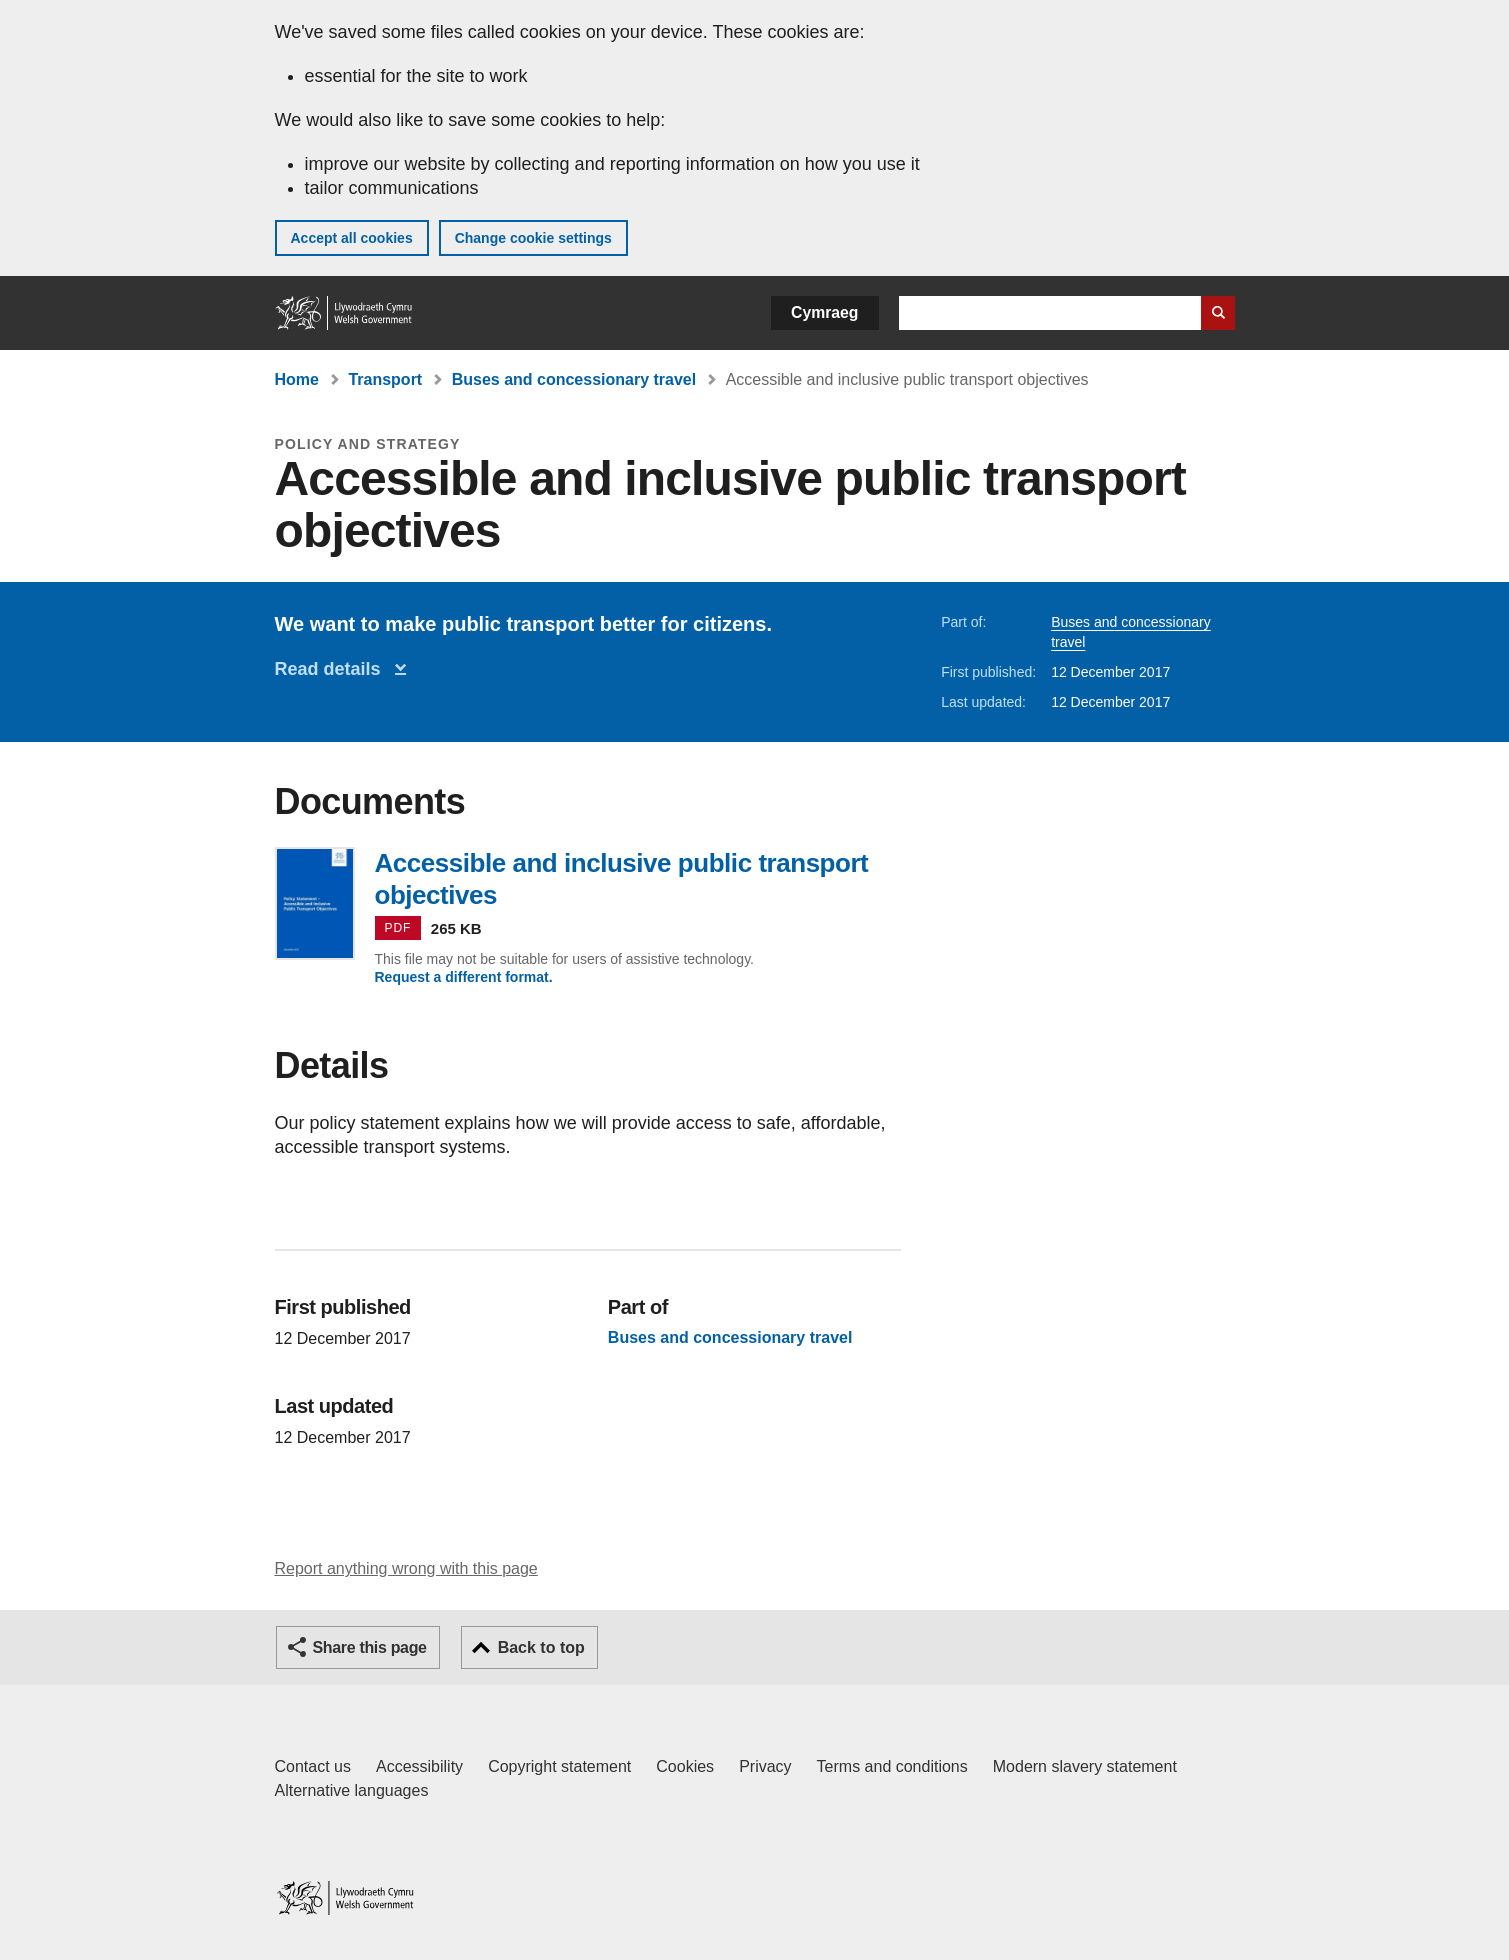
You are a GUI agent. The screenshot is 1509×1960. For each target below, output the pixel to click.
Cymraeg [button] (824, 312)
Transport (385, 379)
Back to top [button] (541, 1647)
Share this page (370, 1647)
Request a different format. (464, 977)
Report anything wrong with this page (406, 1568)
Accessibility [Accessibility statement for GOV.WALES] (419, 1766)
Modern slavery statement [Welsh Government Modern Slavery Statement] (1085, 1766)
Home (297, 379)
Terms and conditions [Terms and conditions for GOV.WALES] (892, 1766)
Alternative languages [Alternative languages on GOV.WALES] (352, 1790)
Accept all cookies (352, 238)
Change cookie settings (533, 238)
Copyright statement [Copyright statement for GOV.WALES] (559, 1766)
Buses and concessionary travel (574, 379)
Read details (333, 669)
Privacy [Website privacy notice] (765, 1766)
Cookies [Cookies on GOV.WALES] (685, 1766)
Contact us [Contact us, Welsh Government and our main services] (313, 1766)
